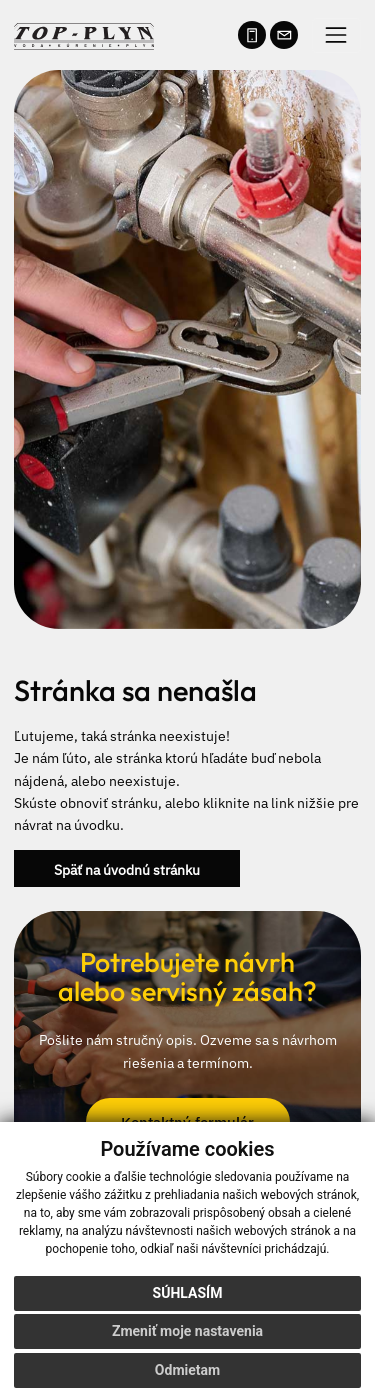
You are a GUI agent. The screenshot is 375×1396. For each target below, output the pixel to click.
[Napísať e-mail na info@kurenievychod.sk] (284, 35)
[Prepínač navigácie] (336, 35)
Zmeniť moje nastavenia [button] (187, 1331)
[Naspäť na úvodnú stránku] (84, 33)
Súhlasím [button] (188, 1293)
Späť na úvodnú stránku (127, 868)
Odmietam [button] (187, 1370)
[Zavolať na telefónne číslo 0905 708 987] (252, 35)
